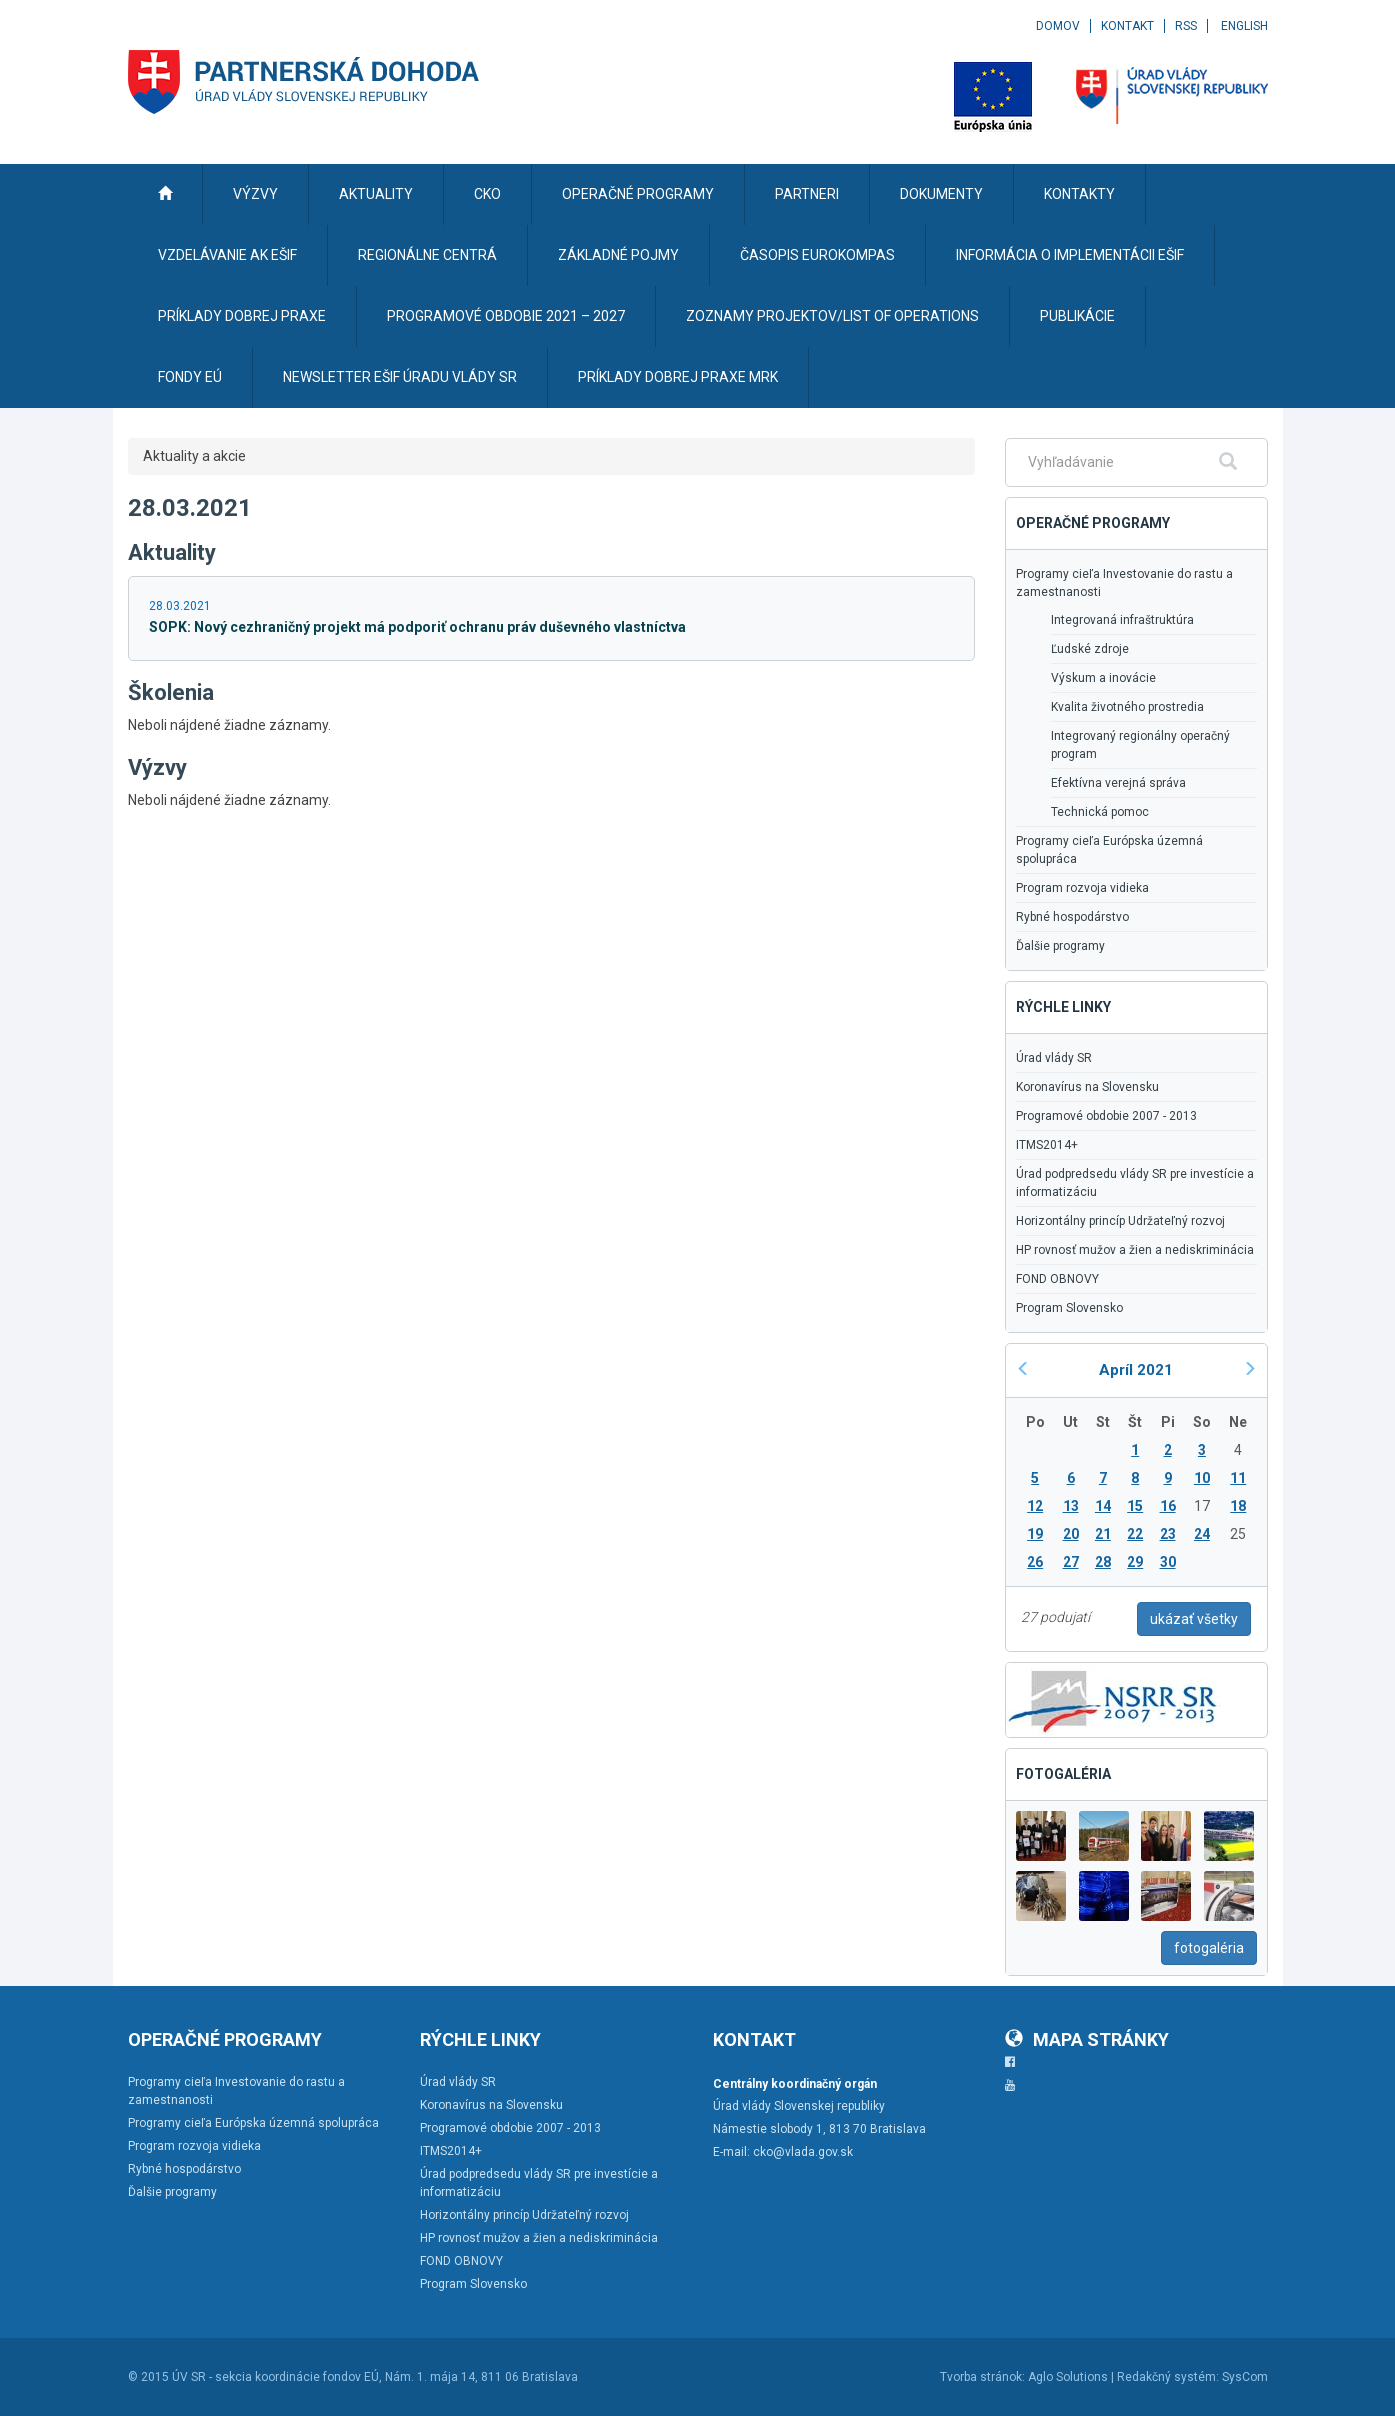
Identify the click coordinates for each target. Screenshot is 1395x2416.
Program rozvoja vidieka (1082, 888)
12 (1035, 1506)
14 (1103, 1506)
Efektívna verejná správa (1118, 783)
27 (1071, 1562)
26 (1035, 1562)
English (1244, 26)
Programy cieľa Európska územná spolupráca (1109, 850)
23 (1168, 1534)
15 (1135, 1506)
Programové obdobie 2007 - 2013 (1106, 1116)
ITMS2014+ (1047, 1145)
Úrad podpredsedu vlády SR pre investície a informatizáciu (1135, 1183)
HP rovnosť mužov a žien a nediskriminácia (1135, 1250)
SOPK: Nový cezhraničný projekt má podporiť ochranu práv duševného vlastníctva (417, 627)
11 (1238, 1478)
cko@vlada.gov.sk (803, 2152)
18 (1238, 1506)
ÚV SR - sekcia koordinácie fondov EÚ (275, 2377)
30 (1168, 1562)
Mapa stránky (1087, 2039)
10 (1202, 1478)
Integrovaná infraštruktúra (1122, 620)
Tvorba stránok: (982, 2377)
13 (1071, 1506)
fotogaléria (1209, 1948)
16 (1168, 1506)
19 (1035, 1534)
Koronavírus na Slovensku (1087, 1087)
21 (1103, 1534)
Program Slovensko (1069, 1308)
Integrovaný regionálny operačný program (1140, 745)
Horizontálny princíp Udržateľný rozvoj (1120, 1221)
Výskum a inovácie (1103, 678)
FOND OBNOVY (1057, 1279)
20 (1071, 1534)
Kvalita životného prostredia (1127, 707)
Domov (1058, 26)
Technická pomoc (1100, 812)
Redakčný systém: (1168, 2377)
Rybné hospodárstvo (1072, 917)
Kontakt (1127, 26)
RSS (1186, 26)
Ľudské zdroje (1090, 649)
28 (1103, 1562)
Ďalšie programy (1060, 946)
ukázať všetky (1194, 1619)
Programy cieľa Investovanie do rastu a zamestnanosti (1124, 583)
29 (1135, 1562)
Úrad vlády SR (1054, 1058)
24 (1202, 1534)
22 (1135, 1534)
